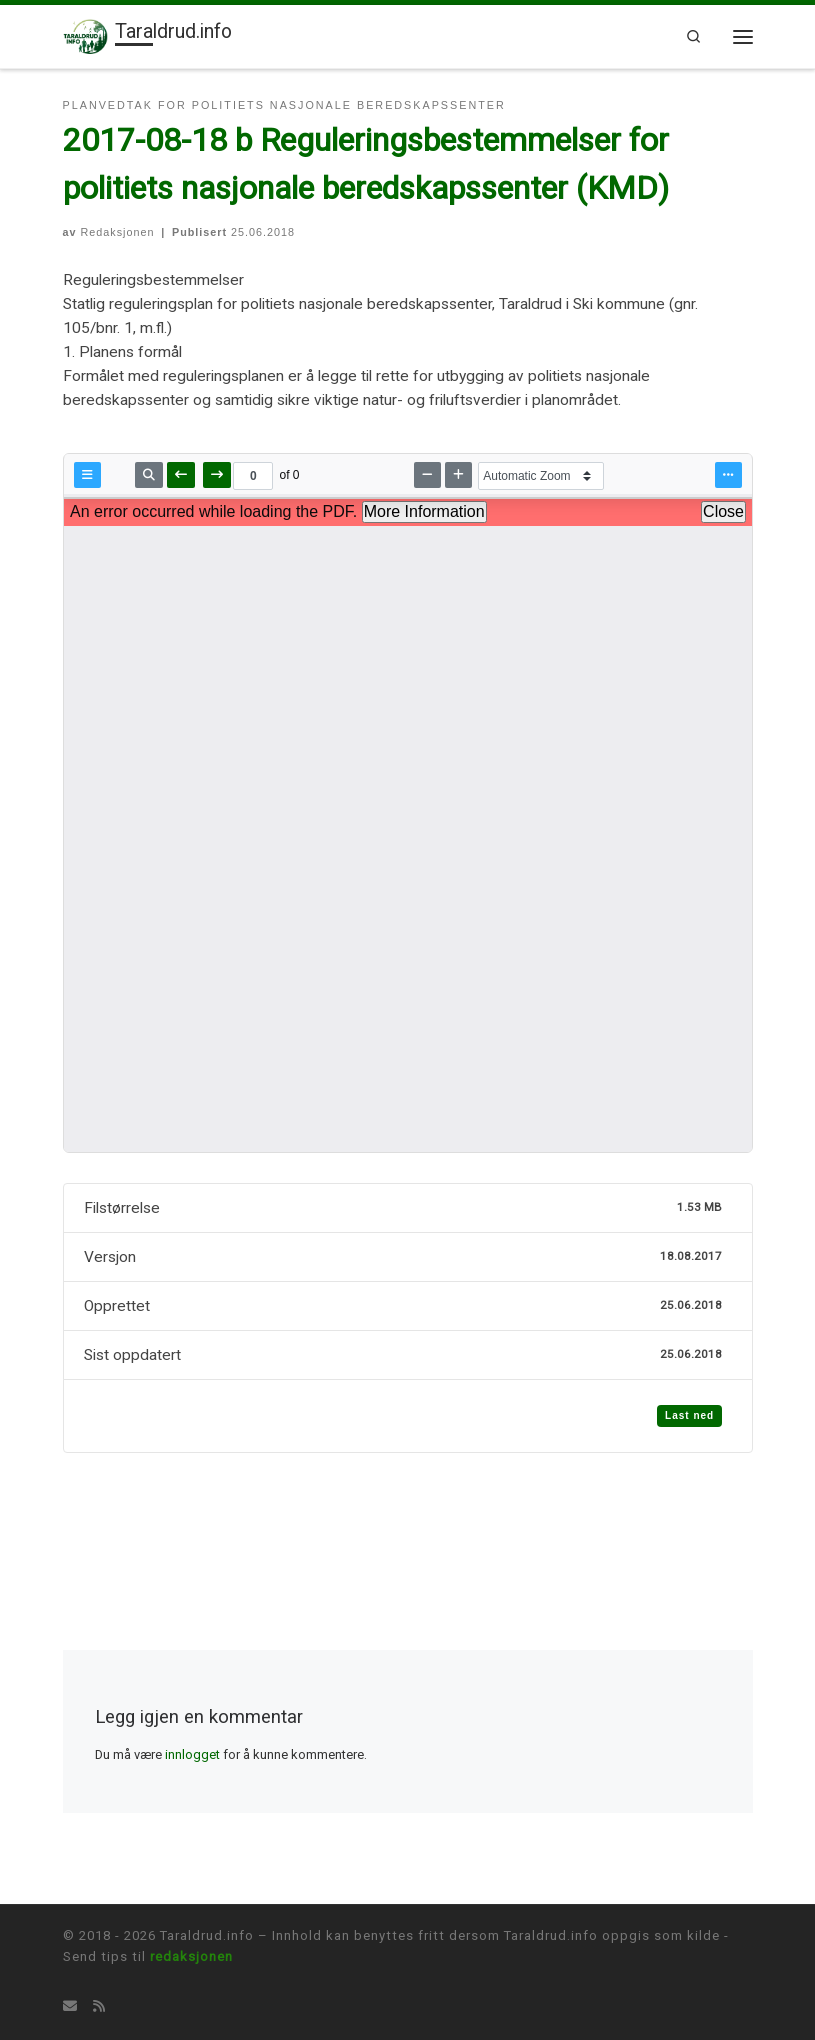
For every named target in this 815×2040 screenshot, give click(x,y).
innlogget (192, 1754)
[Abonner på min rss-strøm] (99, 2007)
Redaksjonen (118, 232)
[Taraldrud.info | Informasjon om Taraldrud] (85, 35)
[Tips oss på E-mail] (70, 2007)
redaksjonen (191, 1956)
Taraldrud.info (207, 1935)
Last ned (689, 1415)
